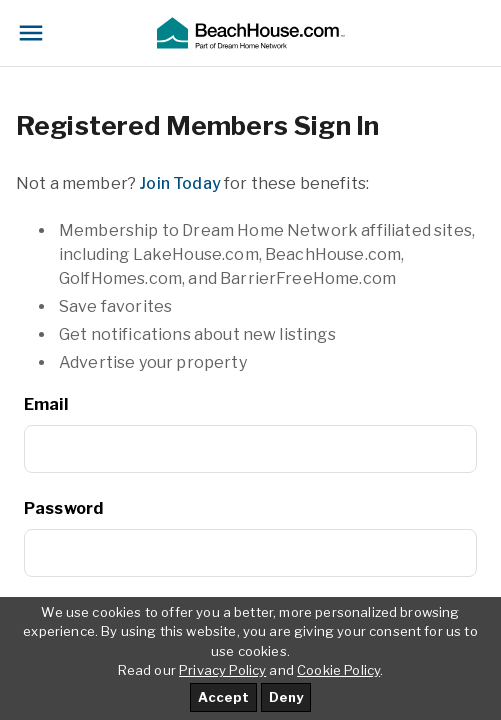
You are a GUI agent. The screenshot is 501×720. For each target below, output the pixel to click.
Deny (286, 697)
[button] (250, 33)
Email (46, 404)
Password (63, 508)
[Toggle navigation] (31, 33)
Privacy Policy (222, 670)
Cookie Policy (338, 670)
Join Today (180, 183)
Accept (223, 697)
